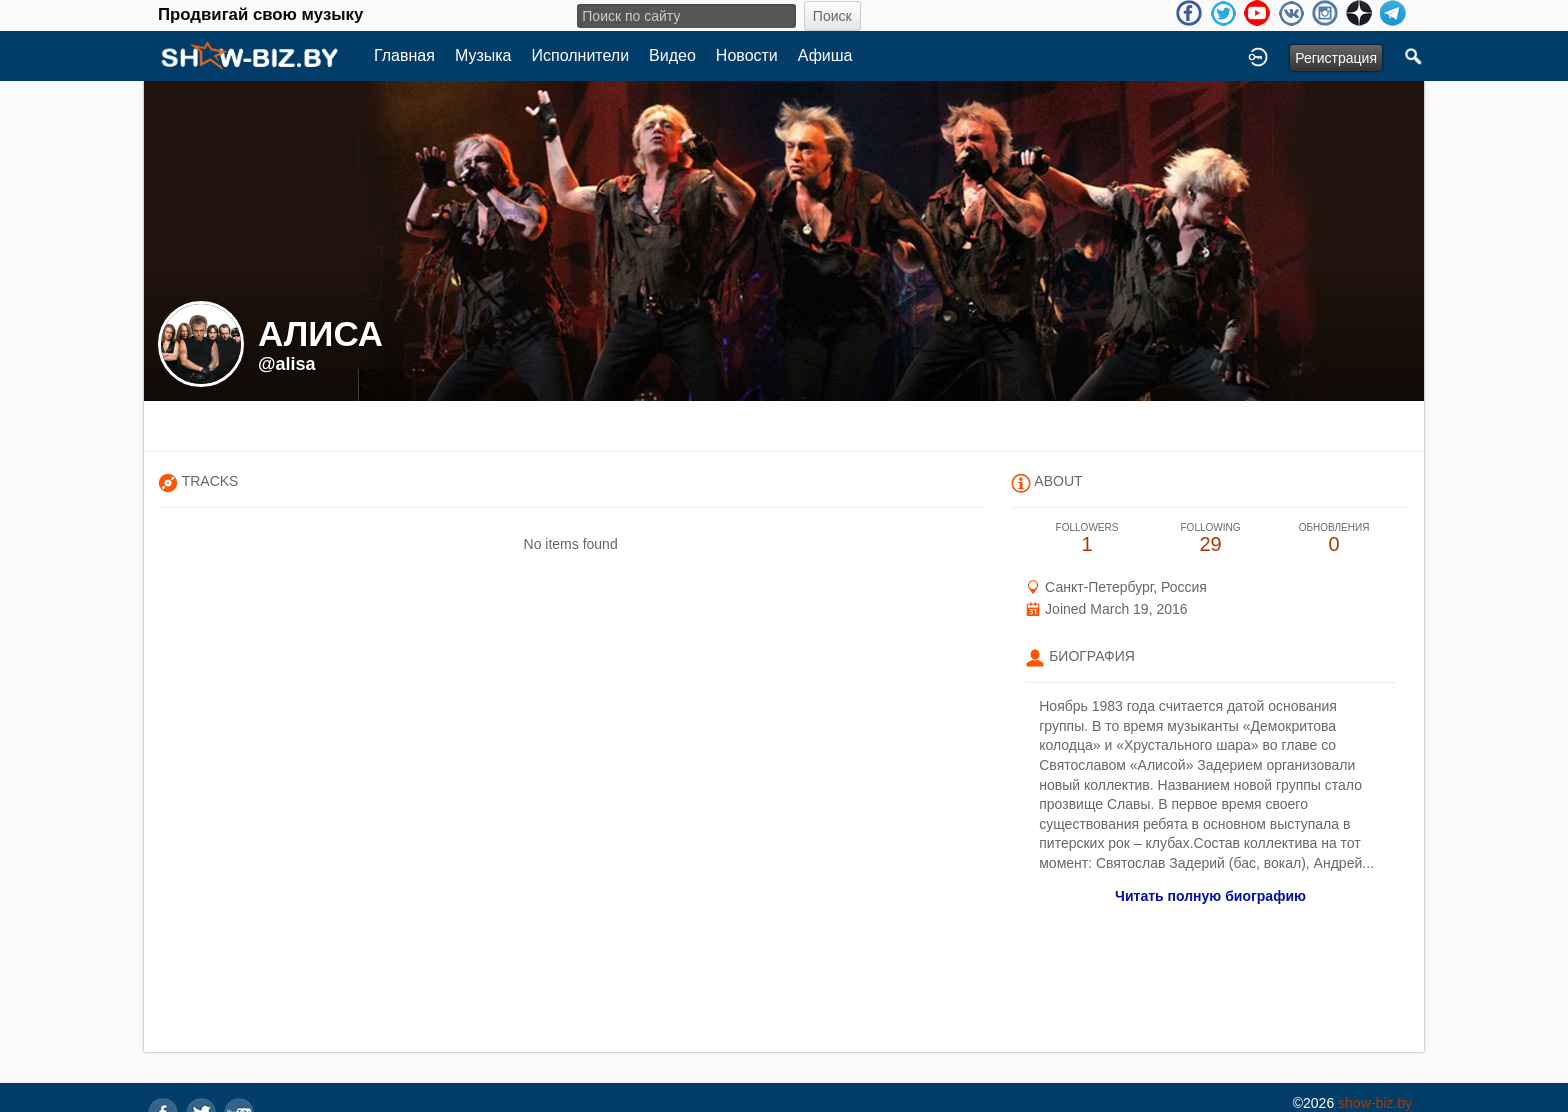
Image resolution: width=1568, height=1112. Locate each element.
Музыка (483, 55)
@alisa (287, 364)
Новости (747, 55)
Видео (672, 55)
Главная (404, 55)
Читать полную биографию (1210, 896)
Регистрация (1336, 58)
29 (1211, 538)
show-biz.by (1375, 1103)
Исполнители (581, 55)
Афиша (825, 55)
